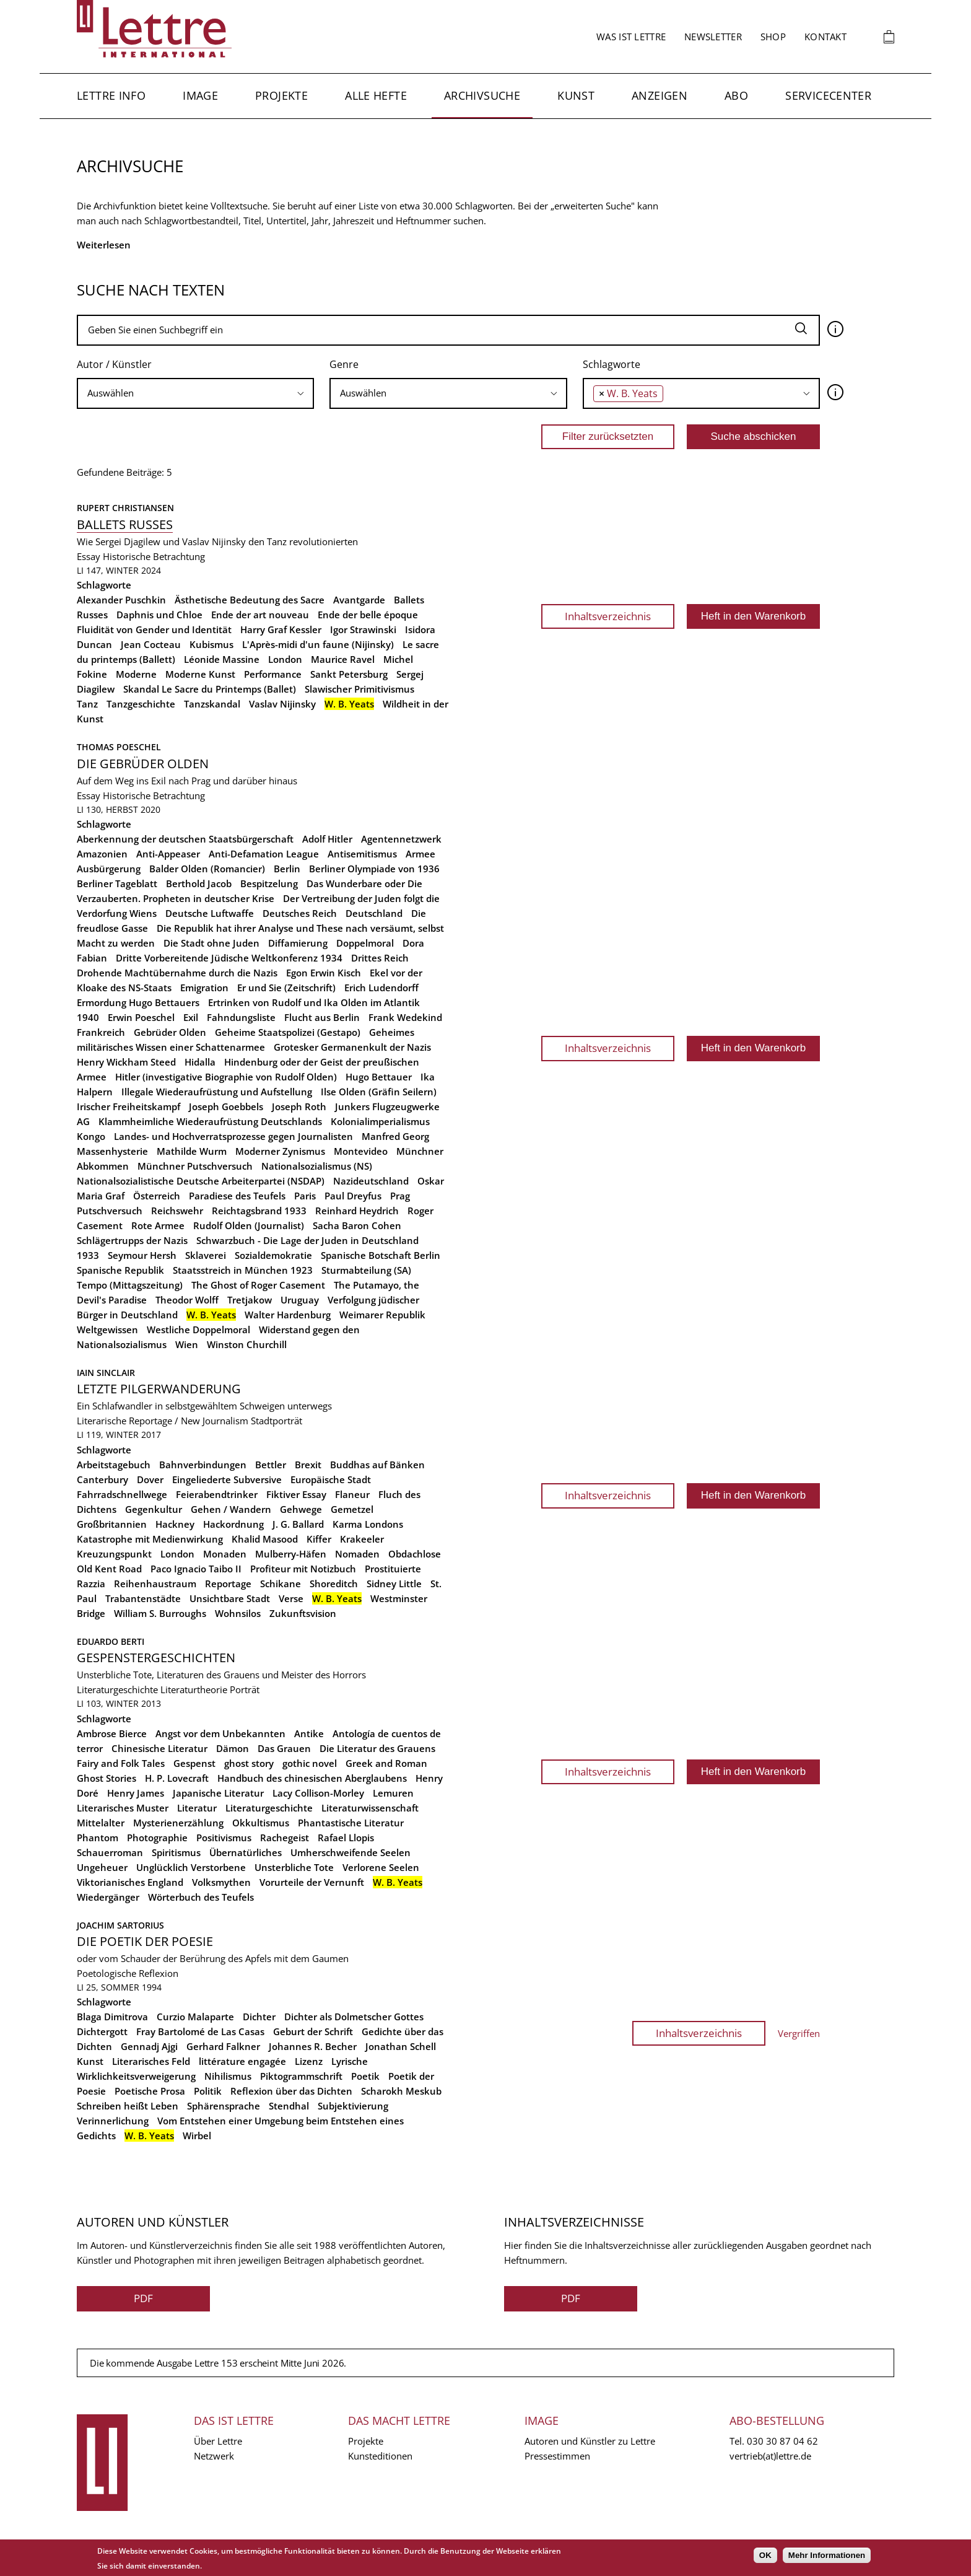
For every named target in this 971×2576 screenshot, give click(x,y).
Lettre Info (111, 95)
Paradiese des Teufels (237, 1195)
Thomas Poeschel (119, 747)
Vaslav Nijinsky (282, 704)
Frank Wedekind (405, 1017)
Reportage (228, 1583)
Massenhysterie (112, 1151)
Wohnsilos (238, 1613)
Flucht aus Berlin (322, 1017)
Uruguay (300, 1300)
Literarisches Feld (151, 2061)
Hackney (174, 1524)
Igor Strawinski (363, 629)
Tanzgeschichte (141, 704)
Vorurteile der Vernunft (311, 1882)
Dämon (232, 1748)
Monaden (224, 1554)
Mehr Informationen (826, 2555)
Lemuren (393, 1793)
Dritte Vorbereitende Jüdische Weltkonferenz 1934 (229, 958)
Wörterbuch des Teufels (201, 1897)
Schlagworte (611, 364)
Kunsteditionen (380, 2456)
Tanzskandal (212, 704)
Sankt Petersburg (349, 674)
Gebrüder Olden (170, 1032)
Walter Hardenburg (288, 1314)
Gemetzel (352, 1509)
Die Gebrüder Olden (143, 763)
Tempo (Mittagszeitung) (130, 1285)
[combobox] (195, 393)
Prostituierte (393, 1568)
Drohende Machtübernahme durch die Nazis (177, 972)
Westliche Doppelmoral (198, 1329)
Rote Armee (158, 1225)
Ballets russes (125, 524)
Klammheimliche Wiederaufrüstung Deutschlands (210, 1121)
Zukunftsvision (302, 1613)
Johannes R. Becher (313, 2046)
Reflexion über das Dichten (291, 2091)
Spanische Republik (120, 1270)
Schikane (280, 1583)
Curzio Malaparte (195, 2016)
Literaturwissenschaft (370, 1808)
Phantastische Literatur (351, 1822)
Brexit (308, 1464)
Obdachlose (414, 1554)
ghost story (249, 1763)
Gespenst (194, 1763)
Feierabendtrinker (217, 1494)
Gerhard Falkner (223, 2046)
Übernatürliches (245, 1852)
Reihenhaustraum (155, 1583)
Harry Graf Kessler (280, 629)
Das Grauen (284, 1748)
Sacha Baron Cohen (357, 1225)
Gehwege (301, 1509)
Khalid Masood (265, 1539)
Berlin (287, 868)
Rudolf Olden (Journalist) (248, 1225)
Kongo (91, 1136)
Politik (208, 2091)
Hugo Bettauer (379, 1077)
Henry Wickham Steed (126, 1062)
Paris (305, 1195)
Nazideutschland (371, 1181)
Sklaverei (205, 1255)
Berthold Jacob (199, 883)
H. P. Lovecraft (177, 1778)
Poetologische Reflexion (127, 1973)
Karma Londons (368, 1524)
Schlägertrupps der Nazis (132, 1240)
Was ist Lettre (631, 36)
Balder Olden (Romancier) (207, 868)
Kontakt (825, 36)
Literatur (197, 1808)
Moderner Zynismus (280, 1151)
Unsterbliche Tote (294, 1867)
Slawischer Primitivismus (359, 689)
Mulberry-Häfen (290, 1554)
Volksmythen (221, 1882)
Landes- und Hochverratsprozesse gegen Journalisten (233, 1136)
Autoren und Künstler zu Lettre (590, 2441)
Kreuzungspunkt (114, 1554)
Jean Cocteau (151, 644)
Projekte (281, 95)
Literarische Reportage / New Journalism (162, 1420)
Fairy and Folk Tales (121, 1763)
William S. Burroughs (160, 1613)
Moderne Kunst (200, 674)
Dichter (259, 2016)
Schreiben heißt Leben (127, 2106)
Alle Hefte (376, 95)
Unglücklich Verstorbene (191, 1867)
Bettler (270, 1464)
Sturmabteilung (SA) (366, 1270)
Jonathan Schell (400, 2046)
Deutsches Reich (300, 913)
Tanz (87, 704)
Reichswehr (177, 1210)
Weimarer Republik (382, 1314)
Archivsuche (482, 95)
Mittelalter (100, 1822)
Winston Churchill (247, 1344)
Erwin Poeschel (141, 1017)
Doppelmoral (365, 943)
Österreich (156, 1195)
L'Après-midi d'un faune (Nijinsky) (318, 644)
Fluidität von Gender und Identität (154, 629)
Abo (736, 95)
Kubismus (211, 644)
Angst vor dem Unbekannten (220, 1733)
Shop (773, 36)
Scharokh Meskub (401, 2091)
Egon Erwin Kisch (323, 972)
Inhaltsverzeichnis (608, 616)
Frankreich (101, 1032)
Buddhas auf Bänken (377, 1464)
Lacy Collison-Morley (318, 1793)
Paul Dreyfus (352, 1195)
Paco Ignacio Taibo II (196, 1568)
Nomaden (357, 1554)
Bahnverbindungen (202, 1464)
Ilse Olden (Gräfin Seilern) (379, 1091)
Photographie (157, 1837)
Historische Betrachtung (154, 556)
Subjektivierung (353, 2106)
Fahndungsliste (241, 1017)
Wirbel (197, 2135)
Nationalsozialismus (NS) (316, 1166)
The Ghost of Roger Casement (258, 1285)
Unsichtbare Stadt (229, 1598)
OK (765, 2555)
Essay (88, 556)
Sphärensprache (223, 2106)
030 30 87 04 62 (782, 2441)
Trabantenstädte (143, 1598)
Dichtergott (102, 2031)
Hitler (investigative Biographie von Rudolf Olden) (226, 1077)
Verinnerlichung (113, 2120)
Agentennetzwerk (401, 839)
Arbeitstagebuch (113, 1464)
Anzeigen (659, 95)
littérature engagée (242, 2061)
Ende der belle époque (368, 614)
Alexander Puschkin (121, 600)
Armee (420, 854)
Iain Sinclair (106, 1372)
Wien (186, 1344)
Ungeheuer (102, 1867)
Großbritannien (112, 1524)
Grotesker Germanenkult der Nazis (352, 1047)
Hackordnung (233, 1524)
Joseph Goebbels (226, 1106)
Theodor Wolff (187, 1300)
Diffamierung (298, 943)
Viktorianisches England (130, 1882)
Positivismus (223, 1837)
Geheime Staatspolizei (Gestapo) (287, 1032)
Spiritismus (176, 1852)
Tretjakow (249, 1300)
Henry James (135, 1793)
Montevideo (361, 1151)
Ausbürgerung (109, 868)
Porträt (244, 1689)
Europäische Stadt (330, 1479)
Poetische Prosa (150, 2091)
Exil (190, 1017)
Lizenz (309, 2061)
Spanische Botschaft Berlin (380, 1255)
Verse (291, 1598)
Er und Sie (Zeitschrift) (286, 987)
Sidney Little (394, 1583)
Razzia (91, 1583)
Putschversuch (109, 1210)
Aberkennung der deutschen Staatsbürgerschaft (185, 839)
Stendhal (289, 2106)
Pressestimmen (557, 2456)
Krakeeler (362, 1539)
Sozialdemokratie (273, 1255)
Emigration (204, 987)
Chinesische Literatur (159, 1748)
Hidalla (200, 1062)
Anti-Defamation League (264, 854)
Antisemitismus (362, 854)
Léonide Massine (221, 659)
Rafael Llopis (346, 1837)
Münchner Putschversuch (195, 1166)
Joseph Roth (299, 1106)
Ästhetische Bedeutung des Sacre (249, 600)
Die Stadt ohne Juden (211, 943)
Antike (309, 1733)
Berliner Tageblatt (117, 883)
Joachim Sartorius (120, 1925)
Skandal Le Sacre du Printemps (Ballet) (209, 689)
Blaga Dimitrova (112, 2016)
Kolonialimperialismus (380, 1121)
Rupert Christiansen (125, 508)
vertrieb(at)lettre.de (770, 2456)
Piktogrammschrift (301, 2076)
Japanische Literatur (218, 1793)
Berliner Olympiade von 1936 (374, 868)
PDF (143, 2298)
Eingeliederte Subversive (227, 1479)
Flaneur (352, 1494)
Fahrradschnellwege (122, 1494)
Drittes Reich (380, 958)
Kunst (575, 95)
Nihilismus (227, 2076)
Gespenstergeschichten (156, 1657)
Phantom (97, 1837)
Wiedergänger (108, 1897)
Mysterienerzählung (178, 1822)
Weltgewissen (107, 1329)
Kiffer (319, 1539)
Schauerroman (110, 1852)
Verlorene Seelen (380, 1867)
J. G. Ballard (298, 1524)
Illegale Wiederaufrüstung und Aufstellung (216, 1091)
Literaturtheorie (193, 1689)
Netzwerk (214, 2456)
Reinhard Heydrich (357, 1210)
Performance (273, 674)
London (285, 659)
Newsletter (713, 36)
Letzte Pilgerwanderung (159, 1388)
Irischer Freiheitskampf (128, 1106)
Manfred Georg (395, 1136)
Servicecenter (828, 95)
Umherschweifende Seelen (350, 1852)
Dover (150, 1479)
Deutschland (374, 913)
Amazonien (102, 854)
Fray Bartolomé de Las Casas (200, 2031)
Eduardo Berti (110, 1641)
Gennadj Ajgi (149, 2046)
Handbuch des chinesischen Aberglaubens (312, 1778)
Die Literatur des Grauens (377, 1748)
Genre (344, 364)
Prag (400, 1195)
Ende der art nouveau (260, 614)
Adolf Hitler (327, 839)
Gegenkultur (153, 1509)
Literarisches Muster (122, 1808)
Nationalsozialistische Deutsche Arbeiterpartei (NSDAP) (200, 1181)
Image (200, 95)
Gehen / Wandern (231, 1509)
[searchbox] (195, 393)
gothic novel (309, 1763)
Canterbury (102, 1479)
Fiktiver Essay (296, 1494)
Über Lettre (218, 2441)
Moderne (136, 674)
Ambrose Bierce (112, 1733)
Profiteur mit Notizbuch (303, 1568)
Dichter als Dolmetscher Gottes (354, 2016)
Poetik (365, 2076)
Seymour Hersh (142, 1255)
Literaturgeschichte (117, 1689)
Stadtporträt (276, 1420)
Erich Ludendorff (381, 987)
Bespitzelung (269, 883)
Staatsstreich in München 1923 (243, 1270)
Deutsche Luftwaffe (209, 913)
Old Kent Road (109, 1568)
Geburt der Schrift (313, 2031)
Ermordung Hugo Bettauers (138, 1002)
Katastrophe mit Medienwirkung (150, 1539)
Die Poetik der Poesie (145, 1941)
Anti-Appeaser (168, 854)
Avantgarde (359, 600)
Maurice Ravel (343, 659)
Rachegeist (284, 1837)
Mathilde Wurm (192, 1151)
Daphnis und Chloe (159, 614)
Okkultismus (260, 1822)
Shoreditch (334, 1583)
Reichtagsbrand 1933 (259, 1210)
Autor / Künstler (114, 364)
